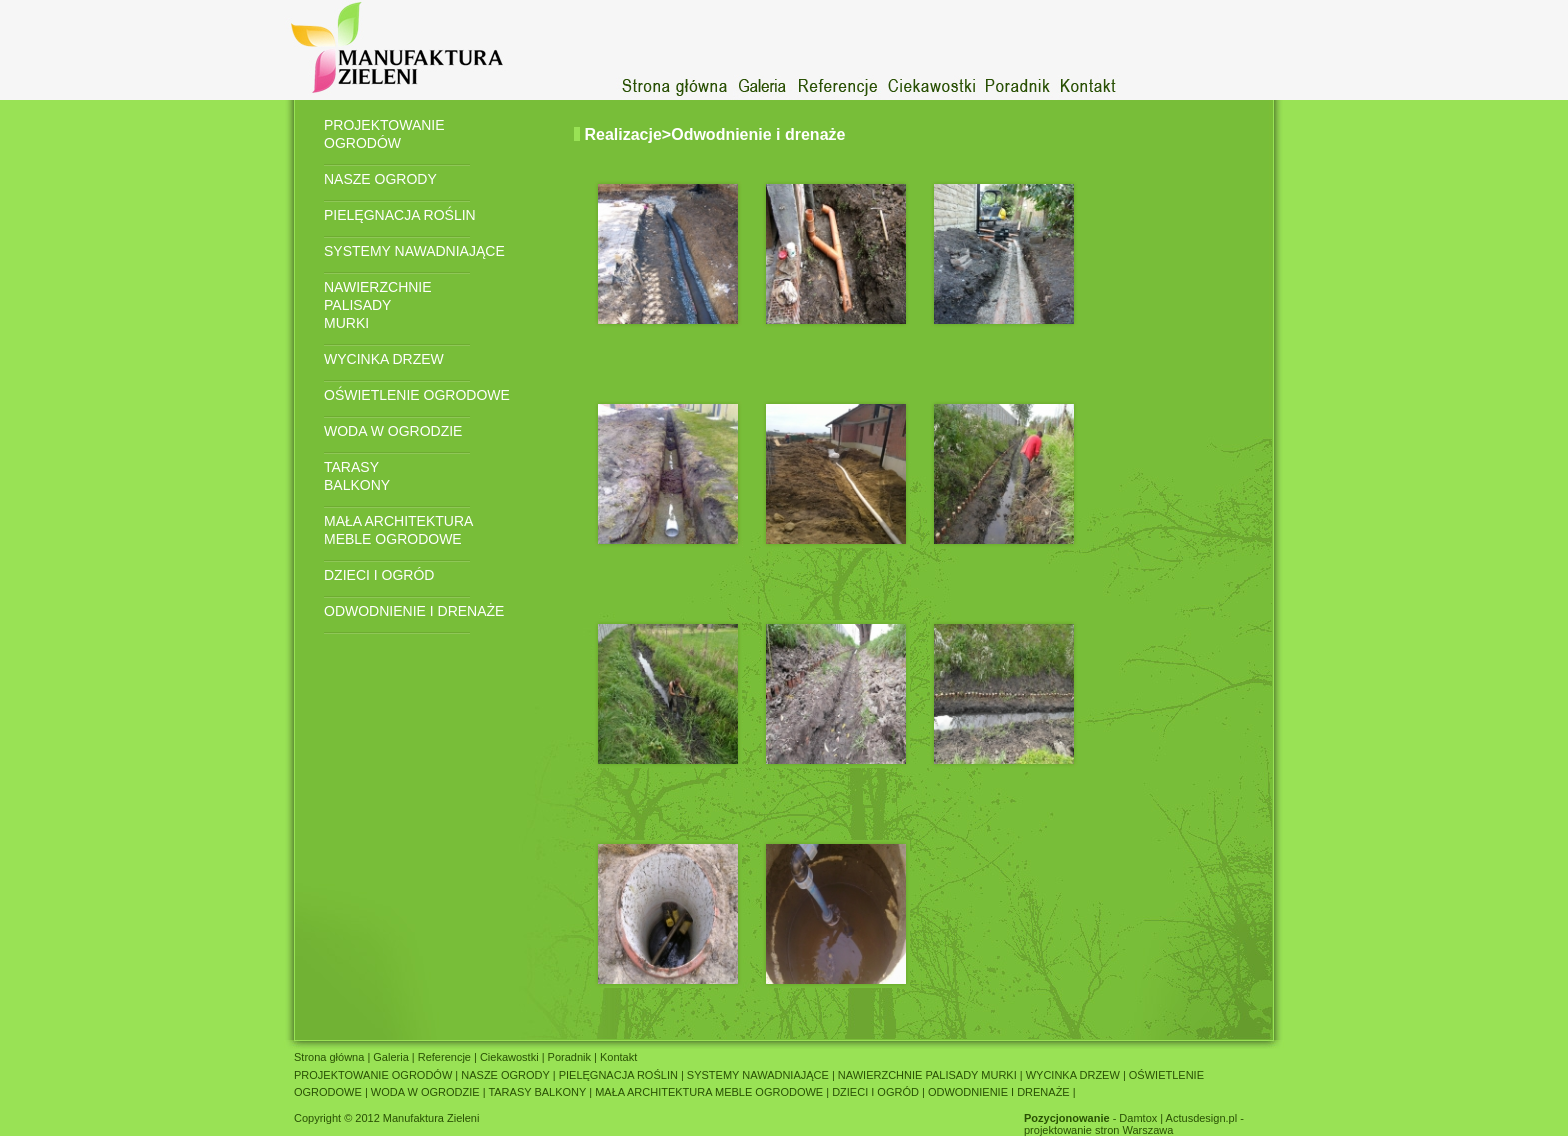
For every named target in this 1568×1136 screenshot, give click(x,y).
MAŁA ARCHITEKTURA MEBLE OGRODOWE (398, 530)
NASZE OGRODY (380, 179)
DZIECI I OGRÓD (379, 575)
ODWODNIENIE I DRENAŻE (414, 611)
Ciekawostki (509, 1057)
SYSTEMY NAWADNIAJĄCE (414, 251)
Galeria (391, 1057)
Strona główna (330, 1057)
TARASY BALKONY (357, 476)
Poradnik (570, 1057)
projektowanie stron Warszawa (1098, 1130)
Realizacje (622, 134)
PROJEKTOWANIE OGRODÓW (384, 134)
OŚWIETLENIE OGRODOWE (417, 395)
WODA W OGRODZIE (393, 431)
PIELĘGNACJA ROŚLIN (400, 215)
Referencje (444, 1057)
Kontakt (617, 1057)
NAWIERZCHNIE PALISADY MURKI (378, 305)
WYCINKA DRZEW (384, 359)
